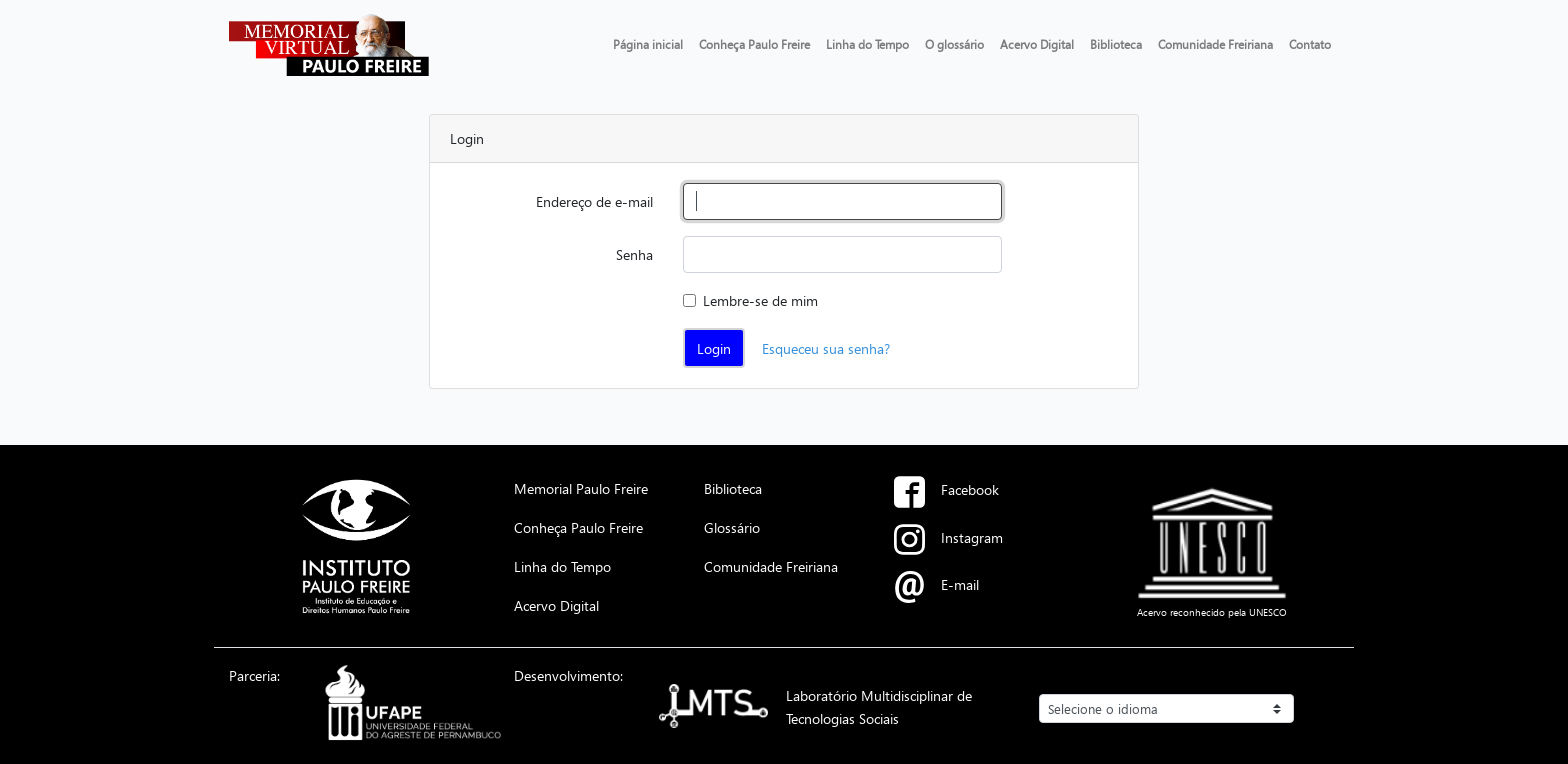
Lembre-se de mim (760, 300)
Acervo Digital (1037, 44)
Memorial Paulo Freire (581, 488)
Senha (634, 254)
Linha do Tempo (867, 44)
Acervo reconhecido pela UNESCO (1212, 612)
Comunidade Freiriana (1215, 44)
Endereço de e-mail (594, 201)
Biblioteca (1116, 44)
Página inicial (648, 44)
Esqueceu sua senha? (826, 348)
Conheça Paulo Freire (754, 44)
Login (714, 348)
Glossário (732, 527)
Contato (1310, 44)
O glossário (954, 44)
